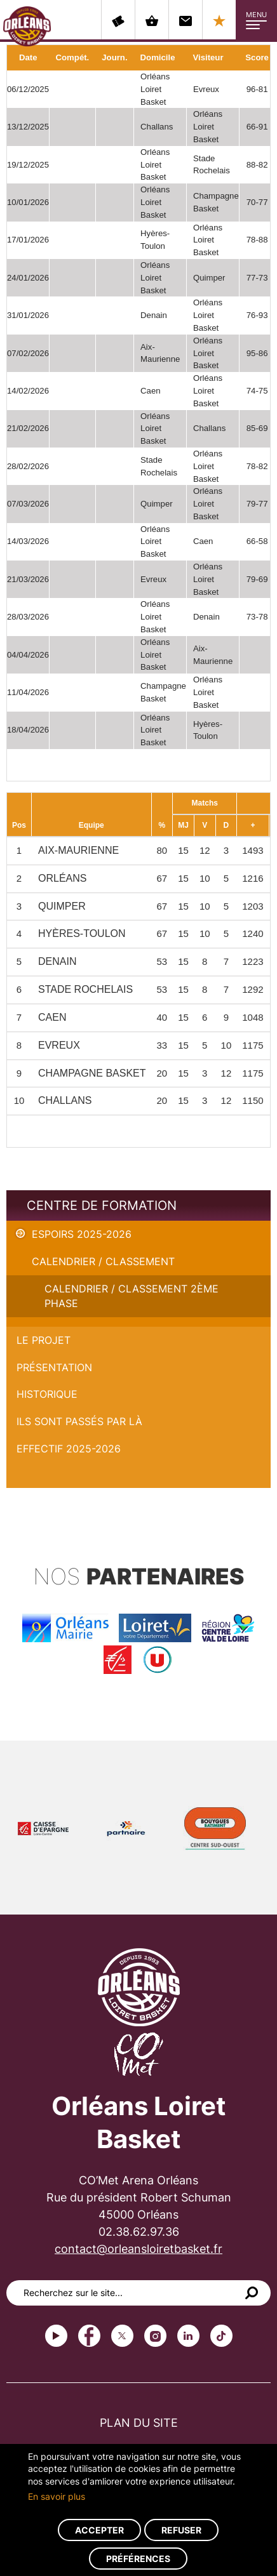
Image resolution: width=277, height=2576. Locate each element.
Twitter (122, 2336)
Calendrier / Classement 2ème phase (131, 1296)
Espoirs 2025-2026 (82, 1234)
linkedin (188, 2336)
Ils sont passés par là (79, 1421)
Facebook (89, 2336)
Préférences (138, 2558)
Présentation (54, 1367)
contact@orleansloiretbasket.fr (138, 2248)
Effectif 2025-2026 (69, 1448)
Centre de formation (102, 1205)
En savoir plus (56, 2496)
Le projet (44, 1340)
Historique (47, 1394)
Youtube (56, 2336)
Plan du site (139, 2422)
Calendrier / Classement (103, 1261)
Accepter (99, 2530)
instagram (155, 2336)
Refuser (181, 2530)
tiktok (221, 2336)
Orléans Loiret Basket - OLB (27, 26)
